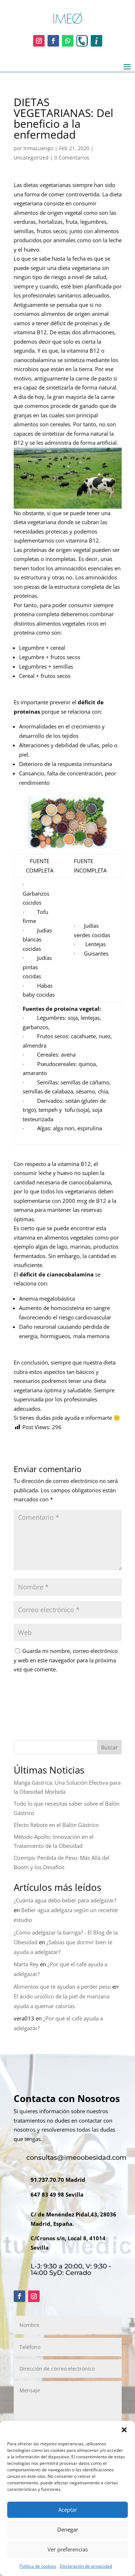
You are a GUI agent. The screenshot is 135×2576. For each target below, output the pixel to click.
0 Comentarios (71, 157)
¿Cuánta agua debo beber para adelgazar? (65, 1900)
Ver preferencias (68, 2549)
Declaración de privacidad (86, 2566)
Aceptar (67, 2509)
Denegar (67, 2529)
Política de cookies (37, 2566)
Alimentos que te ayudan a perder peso (62, 1986)
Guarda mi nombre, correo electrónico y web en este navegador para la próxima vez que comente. (66, 1660)
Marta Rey (26, 1964)
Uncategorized (31, 157)
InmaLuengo (38, 148)
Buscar (109, 1747)
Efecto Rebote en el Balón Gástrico (56, 1824)
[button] (124, 2429)
